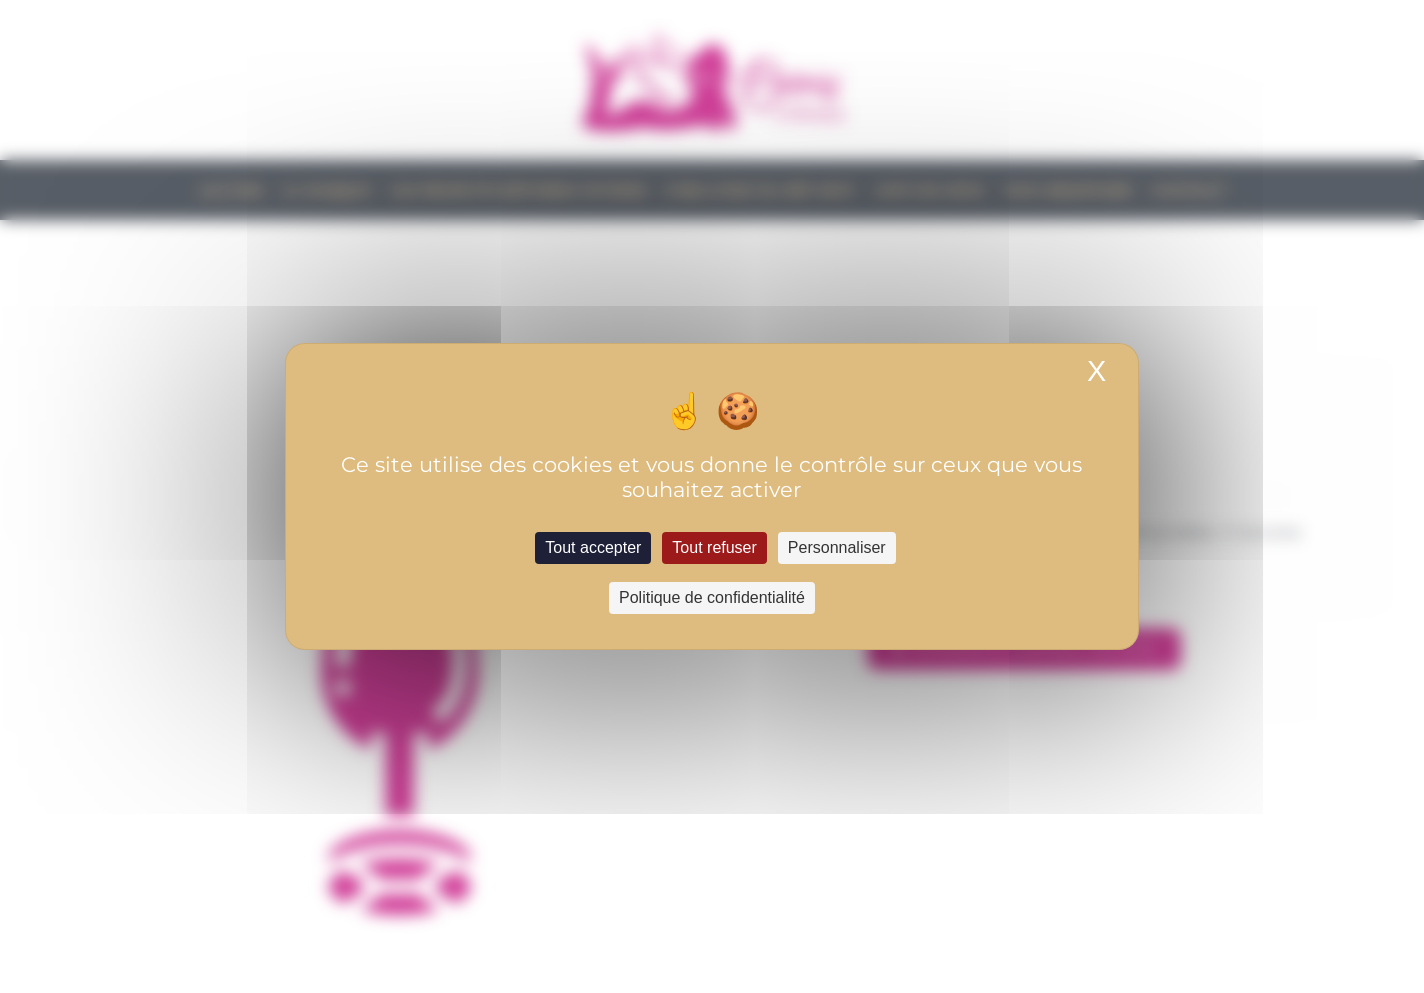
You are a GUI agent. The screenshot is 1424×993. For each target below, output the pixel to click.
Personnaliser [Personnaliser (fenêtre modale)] (837, 547)
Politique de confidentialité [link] (712, 597)
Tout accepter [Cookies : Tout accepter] (593, 547)
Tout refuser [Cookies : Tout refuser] (714, 547)
